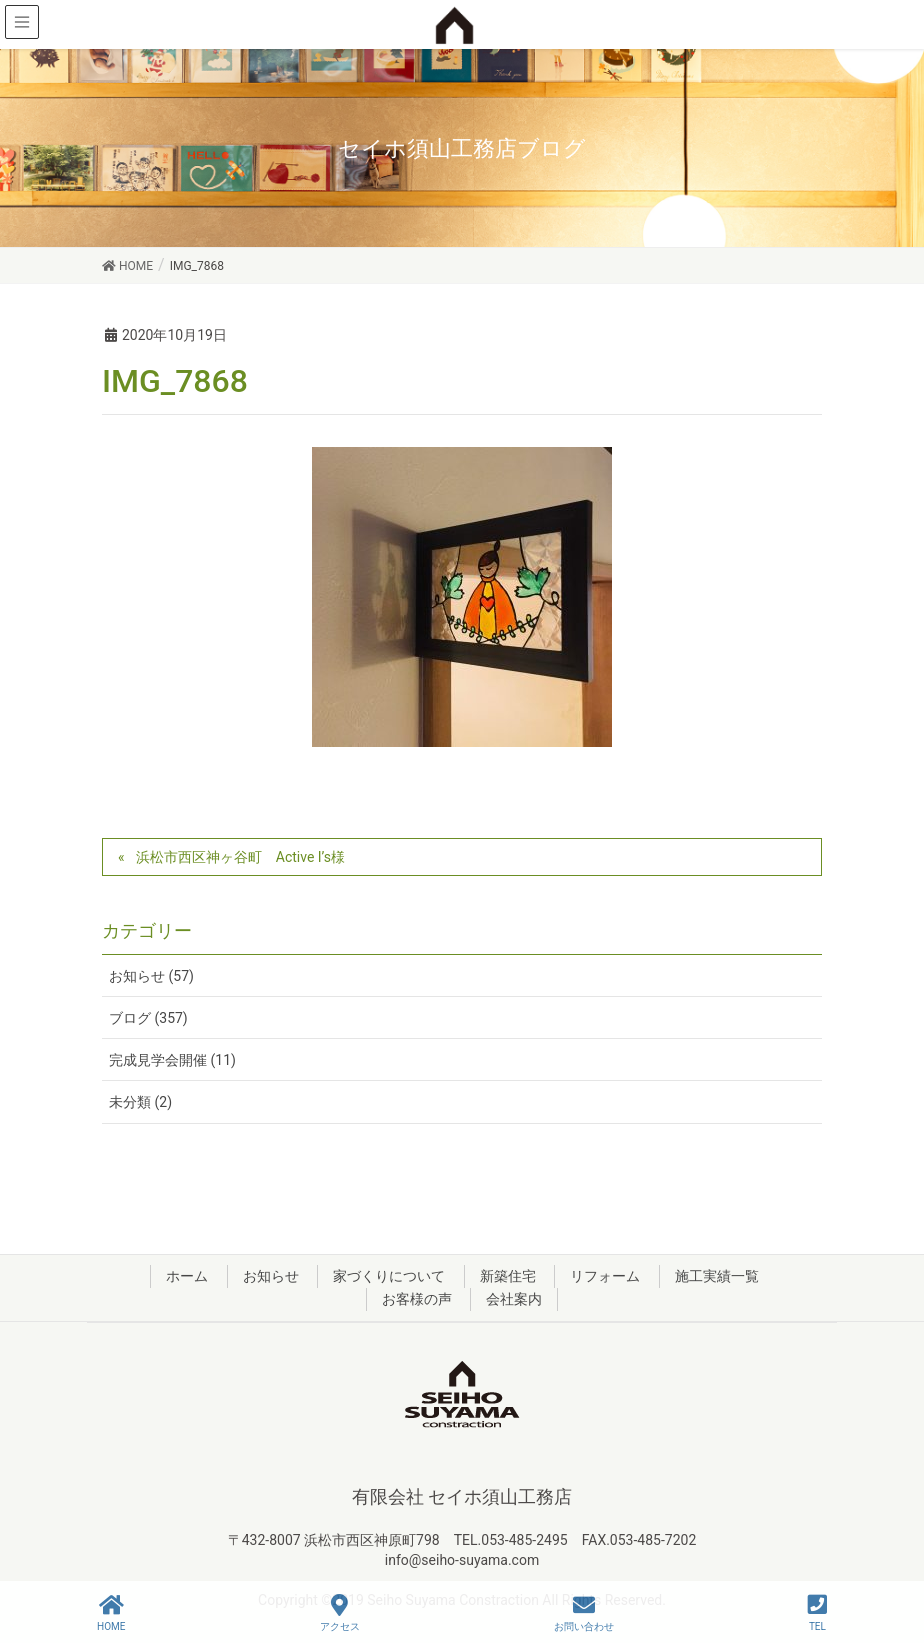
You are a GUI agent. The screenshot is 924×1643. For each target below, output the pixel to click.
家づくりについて (389, 1276)
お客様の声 (417, 1299)
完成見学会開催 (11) (172, 1060)
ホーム (187, 1276)
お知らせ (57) (151, 976)
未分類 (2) (140, 1102)
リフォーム (605, 1276)
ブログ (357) (148, 1018)
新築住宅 (508, 1276)
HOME (111, 1613)
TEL (817, 1613)
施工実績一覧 (717, 1276)
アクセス (340, 1613)
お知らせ (271, 1276)
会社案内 (514, 1299)
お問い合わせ (584, 1613)
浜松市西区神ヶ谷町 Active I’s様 (240, 857)
